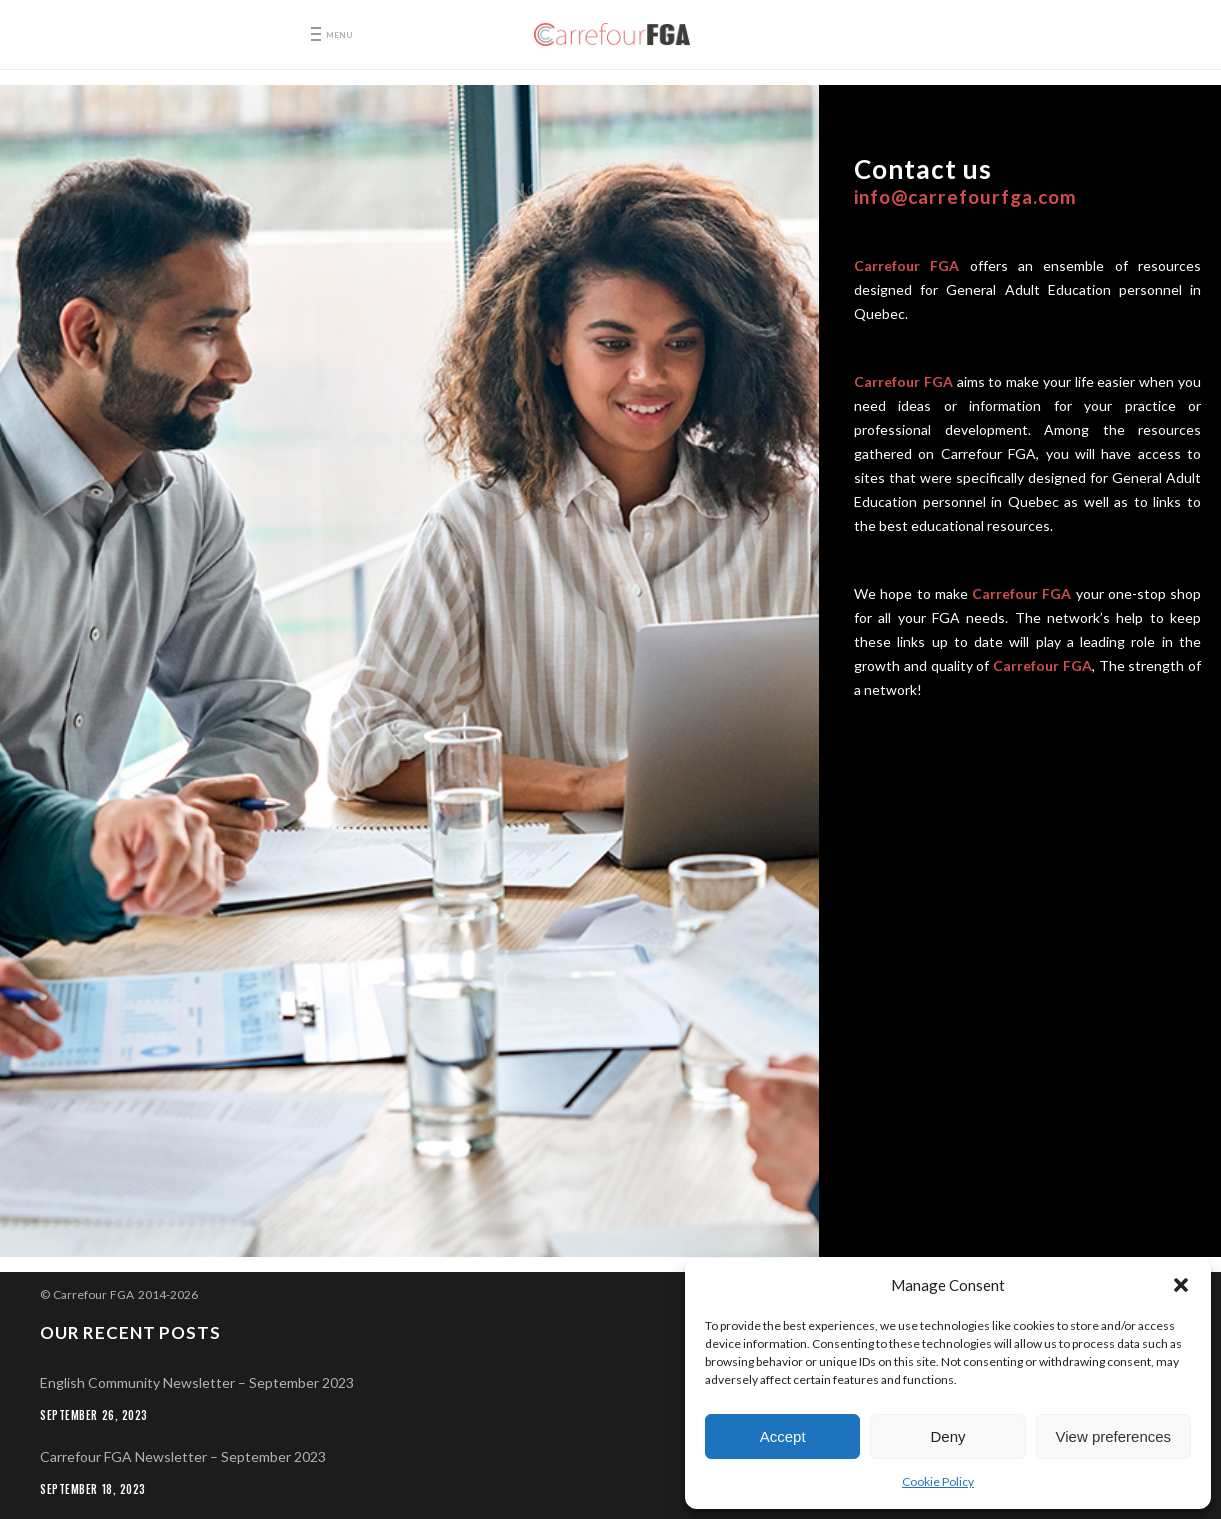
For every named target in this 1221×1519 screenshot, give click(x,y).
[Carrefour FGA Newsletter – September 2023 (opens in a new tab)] (610, 1457)
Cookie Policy (938, 1481)
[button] (1181, 1285)
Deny (947, 1436)
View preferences (1114, 1436)
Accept (783, 1436)
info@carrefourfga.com (965, 196)
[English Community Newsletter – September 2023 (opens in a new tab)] (610, 1383)
